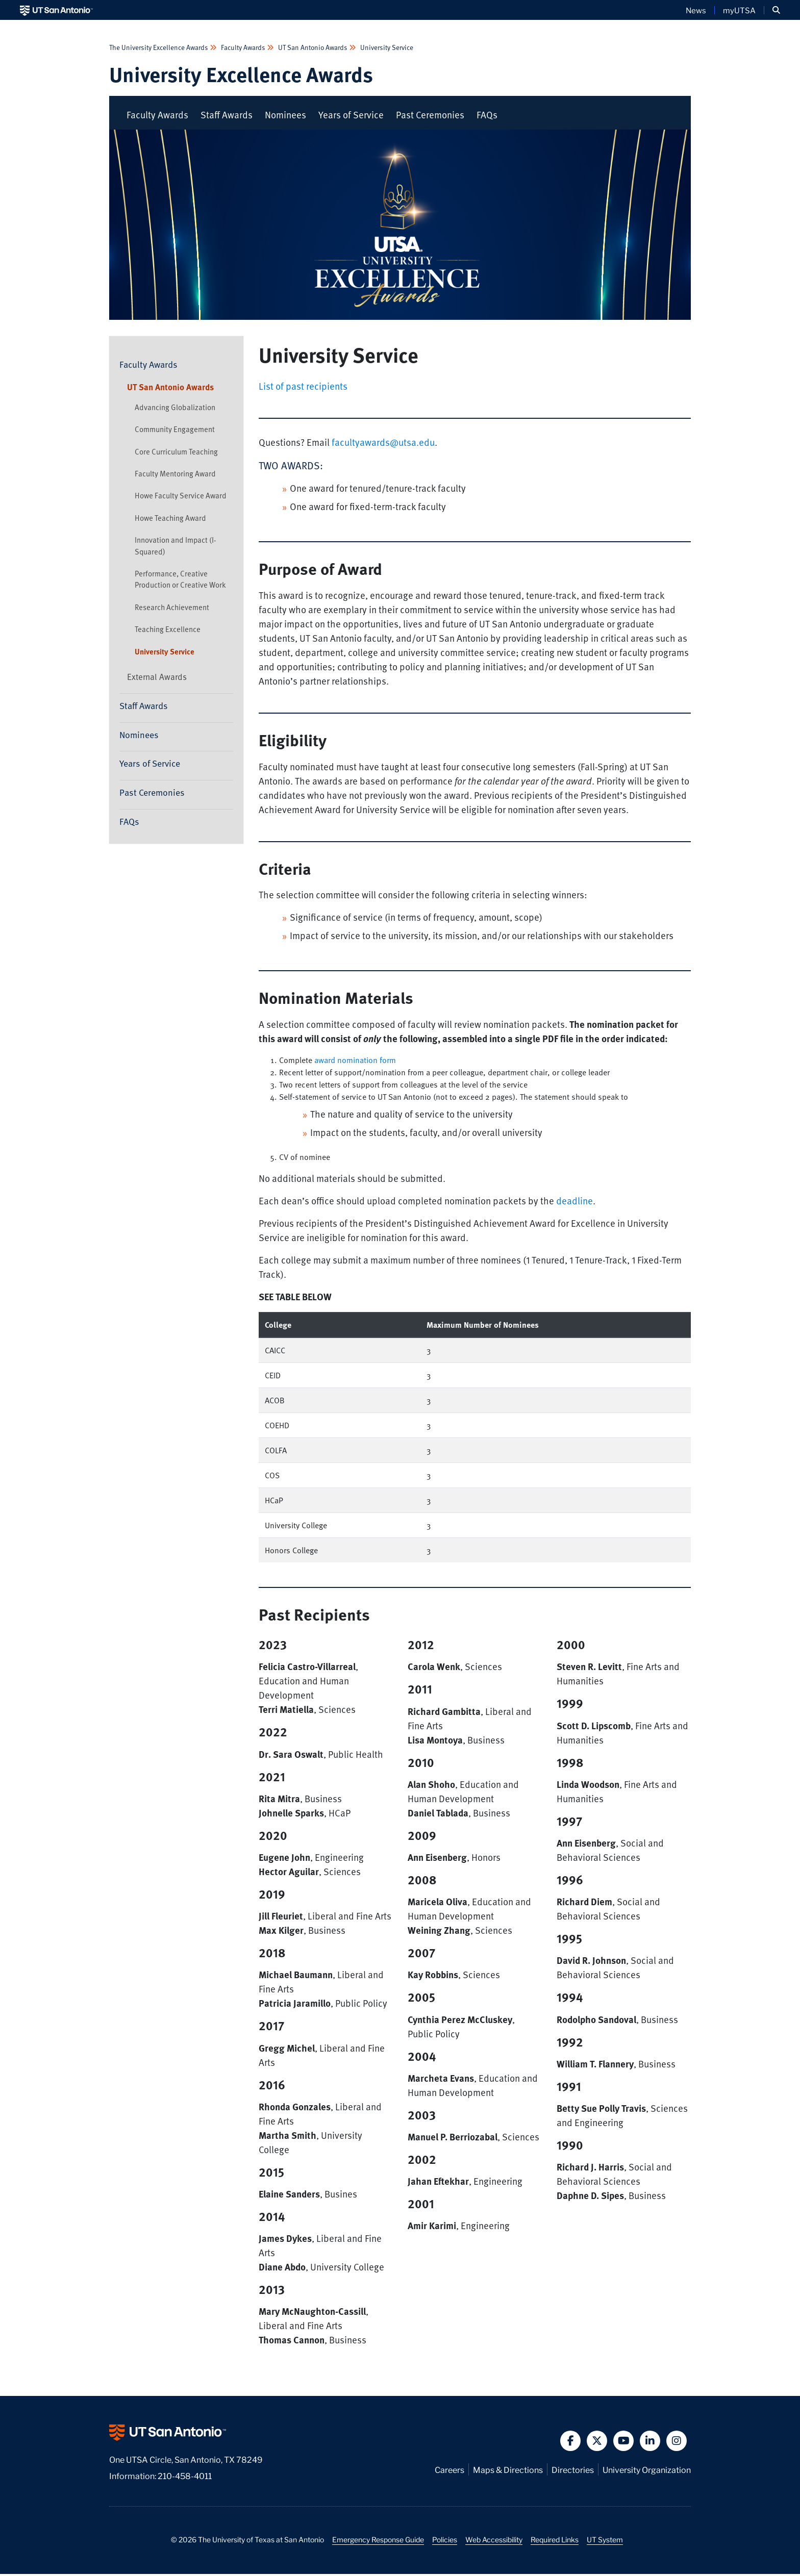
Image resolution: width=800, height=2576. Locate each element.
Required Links (555, 2541)
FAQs (487, 116)
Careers (449, 2471)
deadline (574, 1202)
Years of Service (351, 116)
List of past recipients (303, 387)
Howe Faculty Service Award (181, 497)
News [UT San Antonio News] (696, 10)
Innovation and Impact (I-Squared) (175, 547)
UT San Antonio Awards (313, 47)
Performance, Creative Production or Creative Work (180, 580)
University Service (386, 47)
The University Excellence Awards (159, 47)
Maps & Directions (508, 2471)
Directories (573, 2471)
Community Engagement (175, 431)
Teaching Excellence (168, 631)
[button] (776, 10)
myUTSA (739, 10)
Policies (444, 2541)
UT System (605, 2541)
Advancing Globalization (175, 408)
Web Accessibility (493, 2541)
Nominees (285, 116)
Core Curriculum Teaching (176, 453)
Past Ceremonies (430, 116)
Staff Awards (227, 116)
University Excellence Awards (251, 74)
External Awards (157, 678)
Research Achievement (172, 608)
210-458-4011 (185, 2477)
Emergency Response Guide (378, 2541)
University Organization (647, 2471)
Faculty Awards (243, 47)
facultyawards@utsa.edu (383, 443)
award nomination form (355, 1062)
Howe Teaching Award (170, 519)
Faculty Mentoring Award (175, 475)
